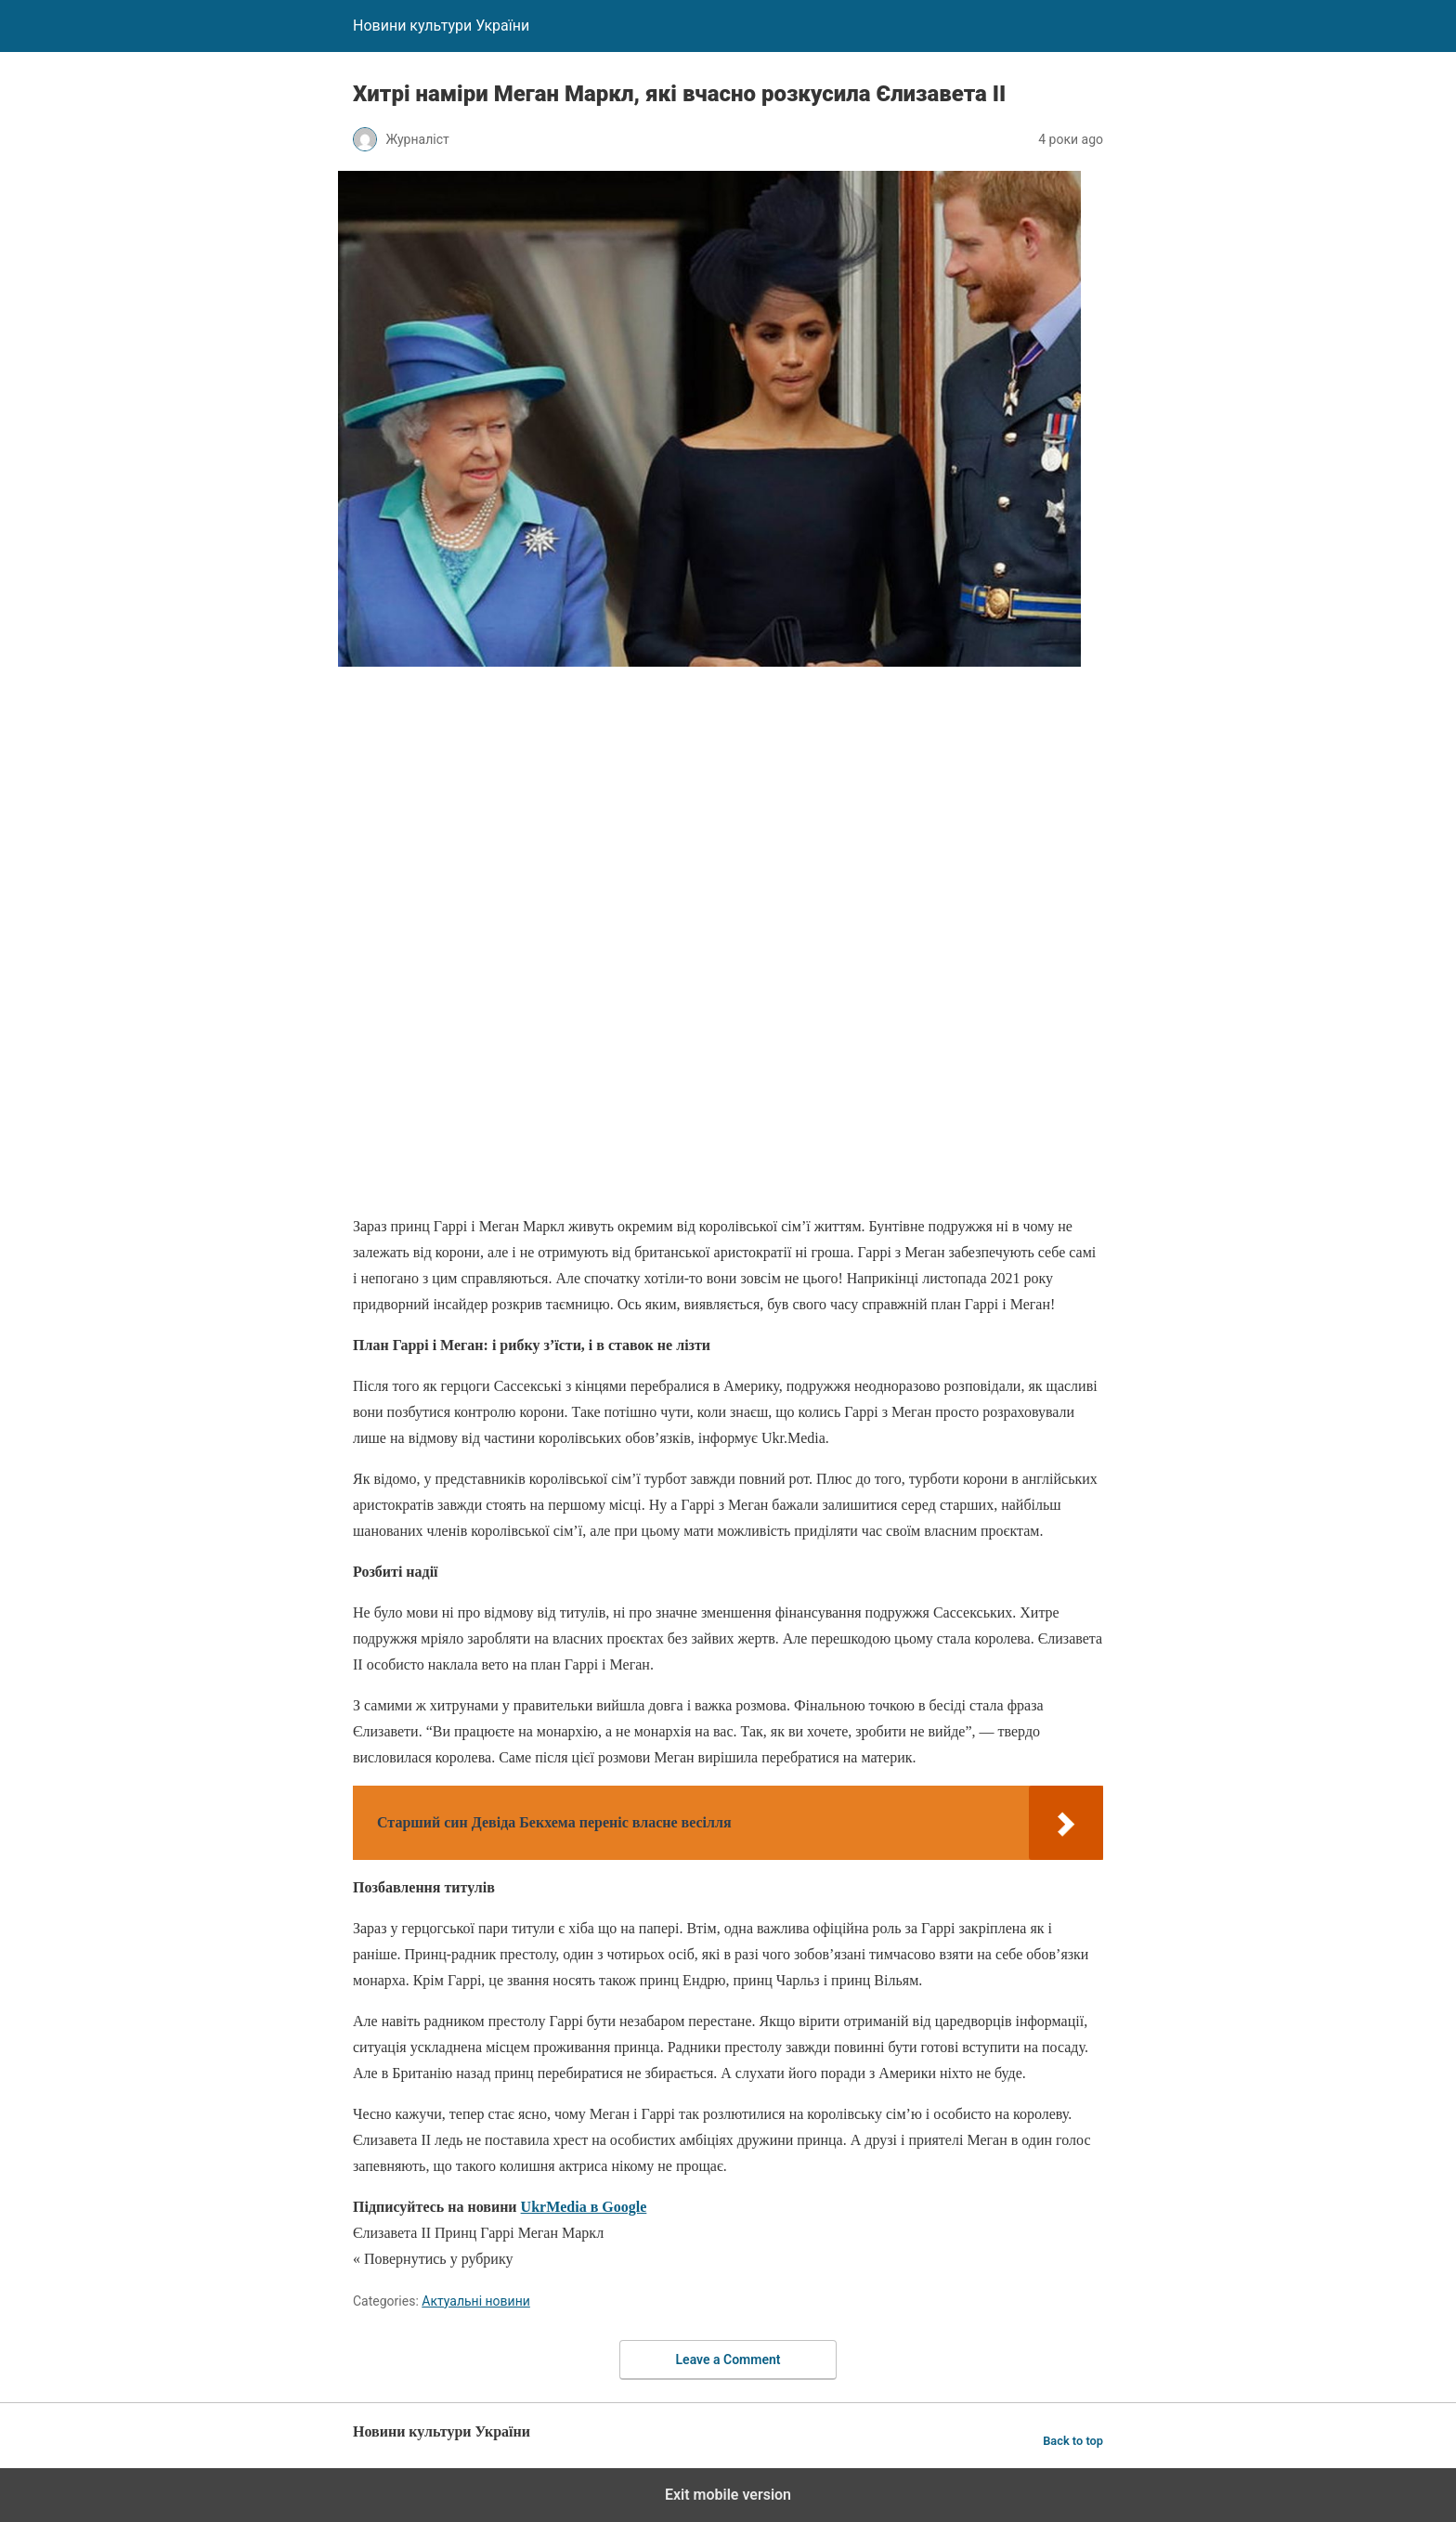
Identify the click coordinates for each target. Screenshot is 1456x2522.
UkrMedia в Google (584, 2207)
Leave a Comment (728, 2359)
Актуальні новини (476, 2301)
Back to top (1073, 2441)
